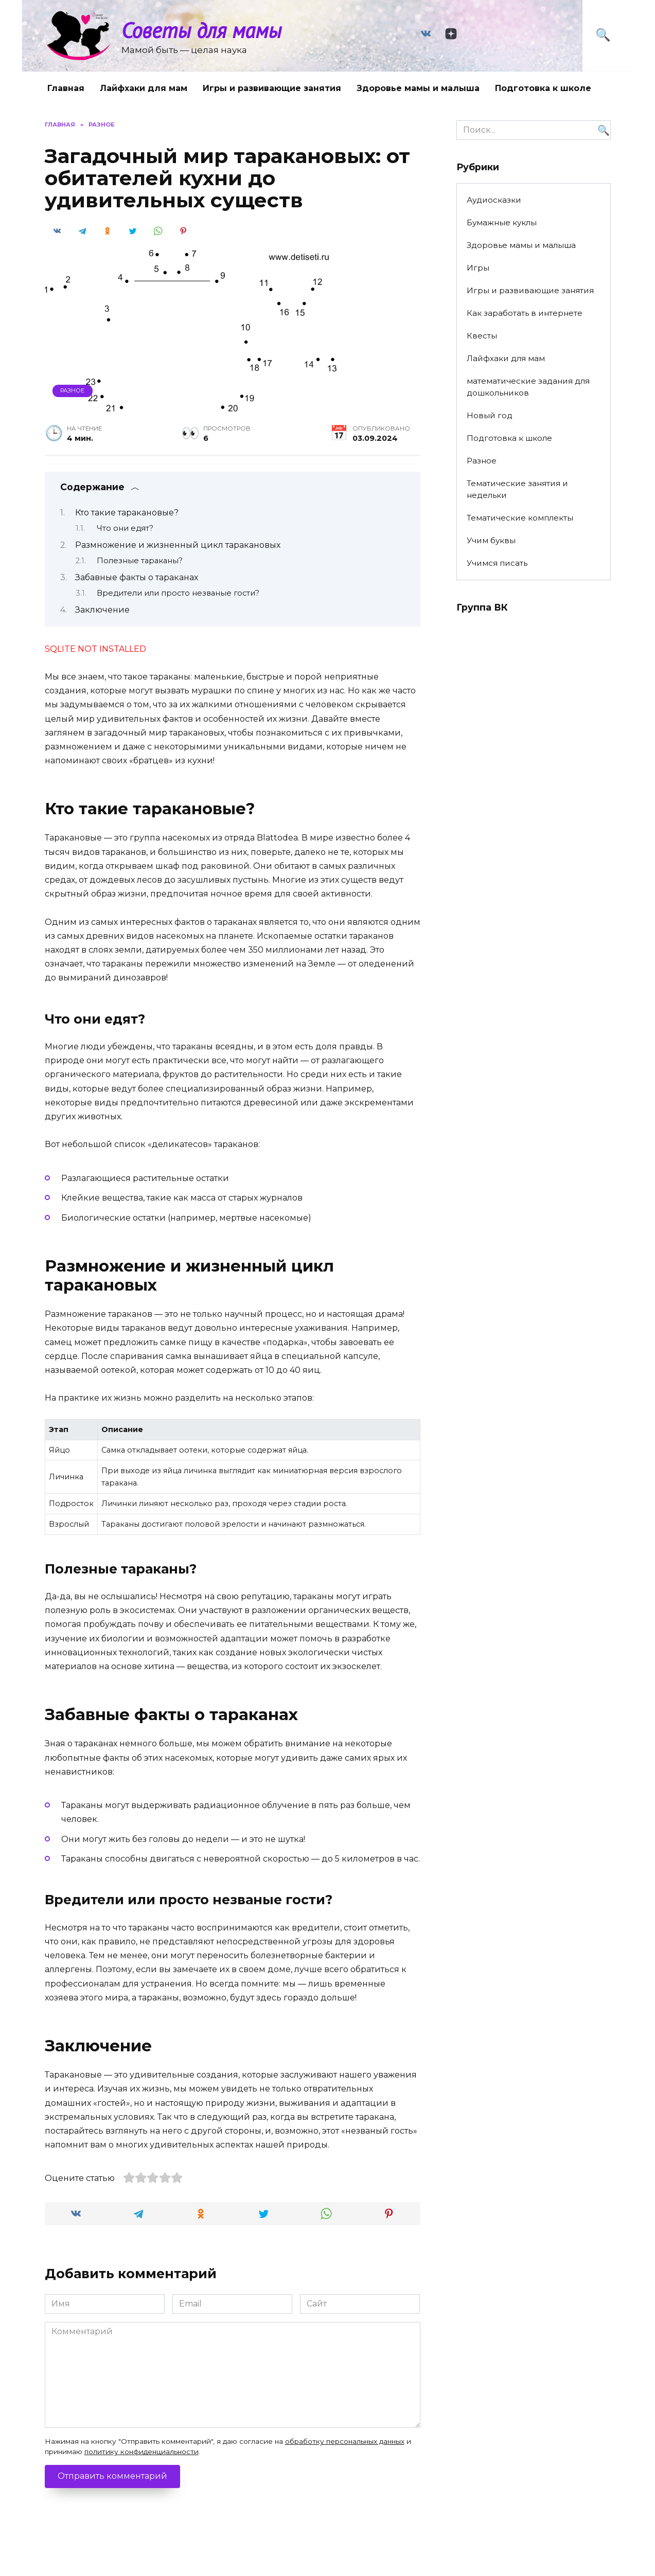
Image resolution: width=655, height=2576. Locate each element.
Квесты (482, 336)
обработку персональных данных (344, 2441)
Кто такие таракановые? (127, 512)
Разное (72, 390)
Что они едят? (125, 528)
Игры (478, 268)
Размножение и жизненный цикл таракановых (177, 545)
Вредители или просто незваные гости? (178, 593)
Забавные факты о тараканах (136, 577)
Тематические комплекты (520, 518)
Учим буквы (491, 540)
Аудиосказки (494, 200)
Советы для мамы (201, 30)
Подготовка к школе (543, 88)
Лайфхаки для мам (143, 88)
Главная (65, 88)
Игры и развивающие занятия (272, 88)
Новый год (489, 415)
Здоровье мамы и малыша (418, 88)
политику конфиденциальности (141, 2451)
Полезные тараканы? (140, 560)
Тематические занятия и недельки (517, 489)
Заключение (102, 610)
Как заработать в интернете (524, 313)
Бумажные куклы (502, 222)
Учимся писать (497, 563)
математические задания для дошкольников (528, 387)
